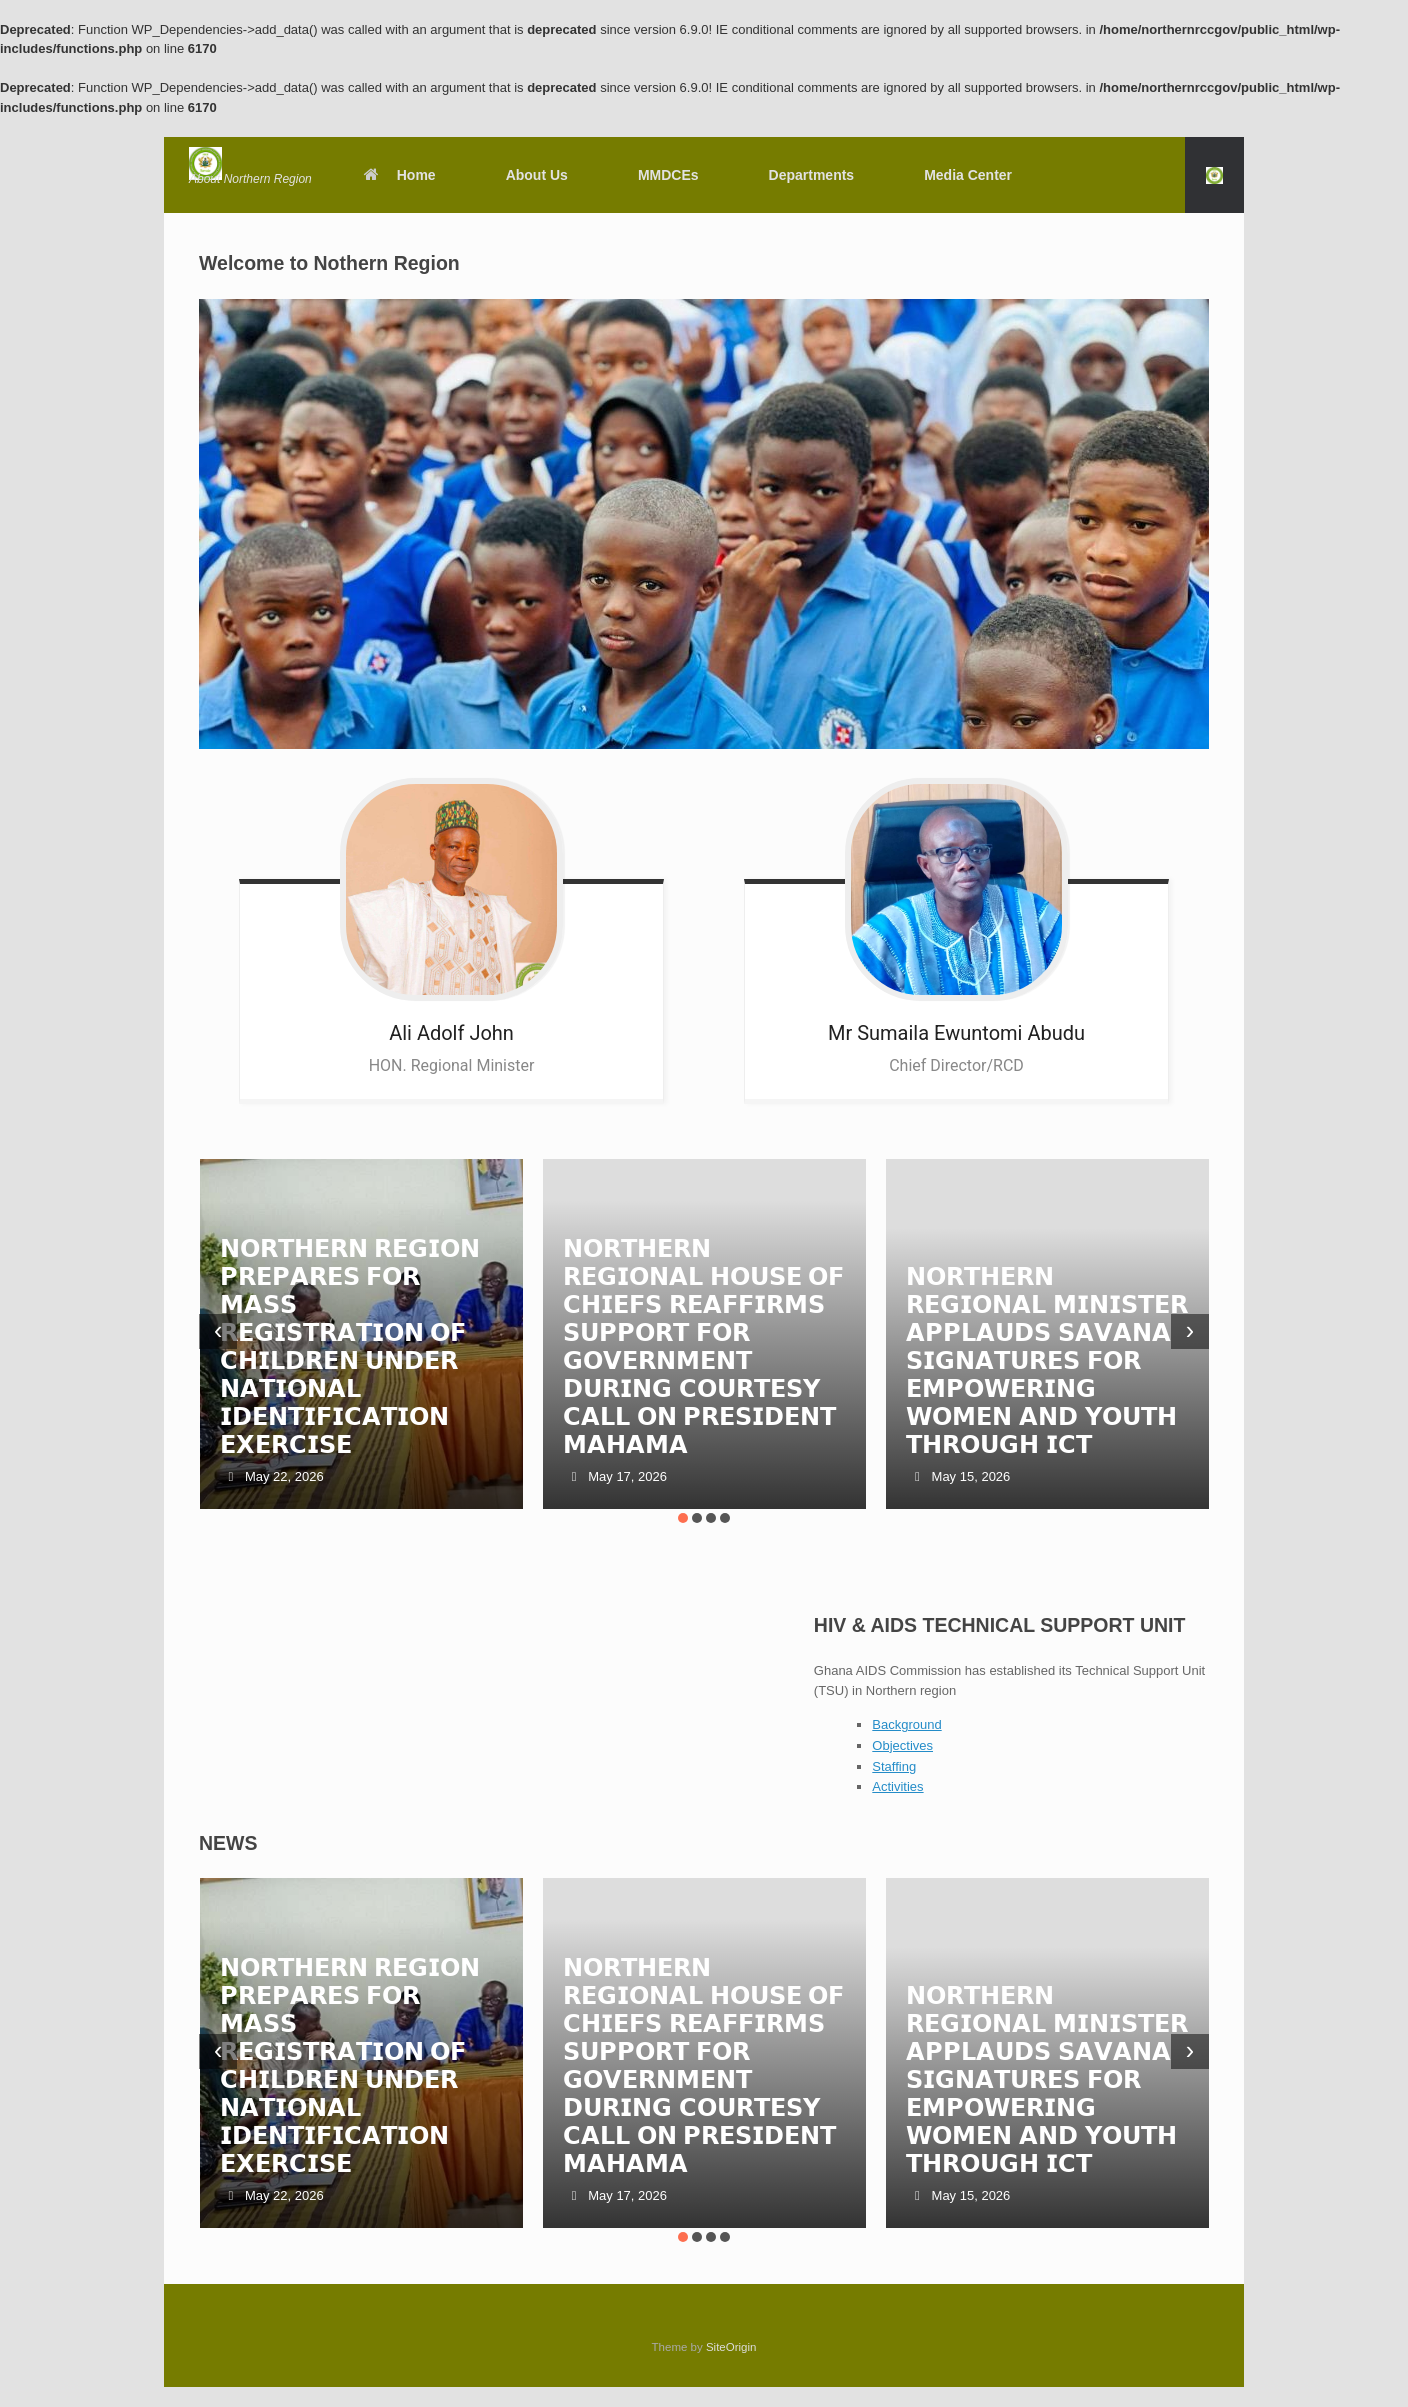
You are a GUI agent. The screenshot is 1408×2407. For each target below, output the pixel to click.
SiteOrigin (731, 2347)
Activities (897, 1786)
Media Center (968, 175)
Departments (812, 175)
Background (906, 1724)
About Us (537, 175)
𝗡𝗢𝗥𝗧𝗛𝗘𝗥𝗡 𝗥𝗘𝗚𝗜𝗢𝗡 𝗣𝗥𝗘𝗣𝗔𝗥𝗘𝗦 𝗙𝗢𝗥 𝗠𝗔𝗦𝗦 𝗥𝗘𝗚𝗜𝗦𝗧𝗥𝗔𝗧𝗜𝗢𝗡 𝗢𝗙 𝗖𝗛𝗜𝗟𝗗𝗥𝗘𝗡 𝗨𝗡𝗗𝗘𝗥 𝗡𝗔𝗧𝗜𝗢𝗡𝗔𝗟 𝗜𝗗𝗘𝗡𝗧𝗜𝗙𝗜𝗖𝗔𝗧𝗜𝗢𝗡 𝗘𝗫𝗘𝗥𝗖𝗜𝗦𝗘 (350, 1346)
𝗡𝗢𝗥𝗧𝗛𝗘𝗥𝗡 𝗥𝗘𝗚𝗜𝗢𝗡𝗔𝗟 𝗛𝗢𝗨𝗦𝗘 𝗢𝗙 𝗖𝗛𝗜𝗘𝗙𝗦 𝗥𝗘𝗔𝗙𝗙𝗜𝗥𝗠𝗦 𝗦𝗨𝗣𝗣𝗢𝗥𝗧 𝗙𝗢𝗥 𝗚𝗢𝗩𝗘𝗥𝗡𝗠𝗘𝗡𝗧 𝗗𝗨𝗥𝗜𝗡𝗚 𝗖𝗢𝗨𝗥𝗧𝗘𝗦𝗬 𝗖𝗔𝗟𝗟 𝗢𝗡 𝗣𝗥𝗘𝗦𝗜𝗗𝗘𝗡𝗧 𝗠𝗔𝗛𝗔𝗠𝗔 (703, 1346)
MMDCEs (668, 175)
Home (399, 175)
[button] (1214, 175)
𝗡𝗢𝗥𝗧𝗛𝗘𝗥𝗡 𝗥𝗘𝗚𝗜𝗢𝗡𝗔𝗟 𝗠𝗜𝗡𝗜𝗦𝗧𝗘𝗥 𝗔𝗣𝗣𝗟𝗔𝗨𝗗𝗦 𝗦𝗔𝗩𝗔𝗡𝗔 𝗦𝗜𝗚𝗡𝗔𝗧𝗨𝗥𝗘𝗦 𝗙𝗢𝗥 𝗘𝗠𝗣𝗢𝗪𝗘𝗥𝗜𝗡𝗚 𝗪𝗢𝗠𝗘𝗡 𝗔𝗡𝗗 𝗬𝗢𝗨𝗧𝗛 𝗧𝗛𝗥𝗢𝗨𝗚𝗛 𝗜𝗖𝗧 (1047, 1360)
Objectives (902, 1745)
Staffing (894, 1766)
